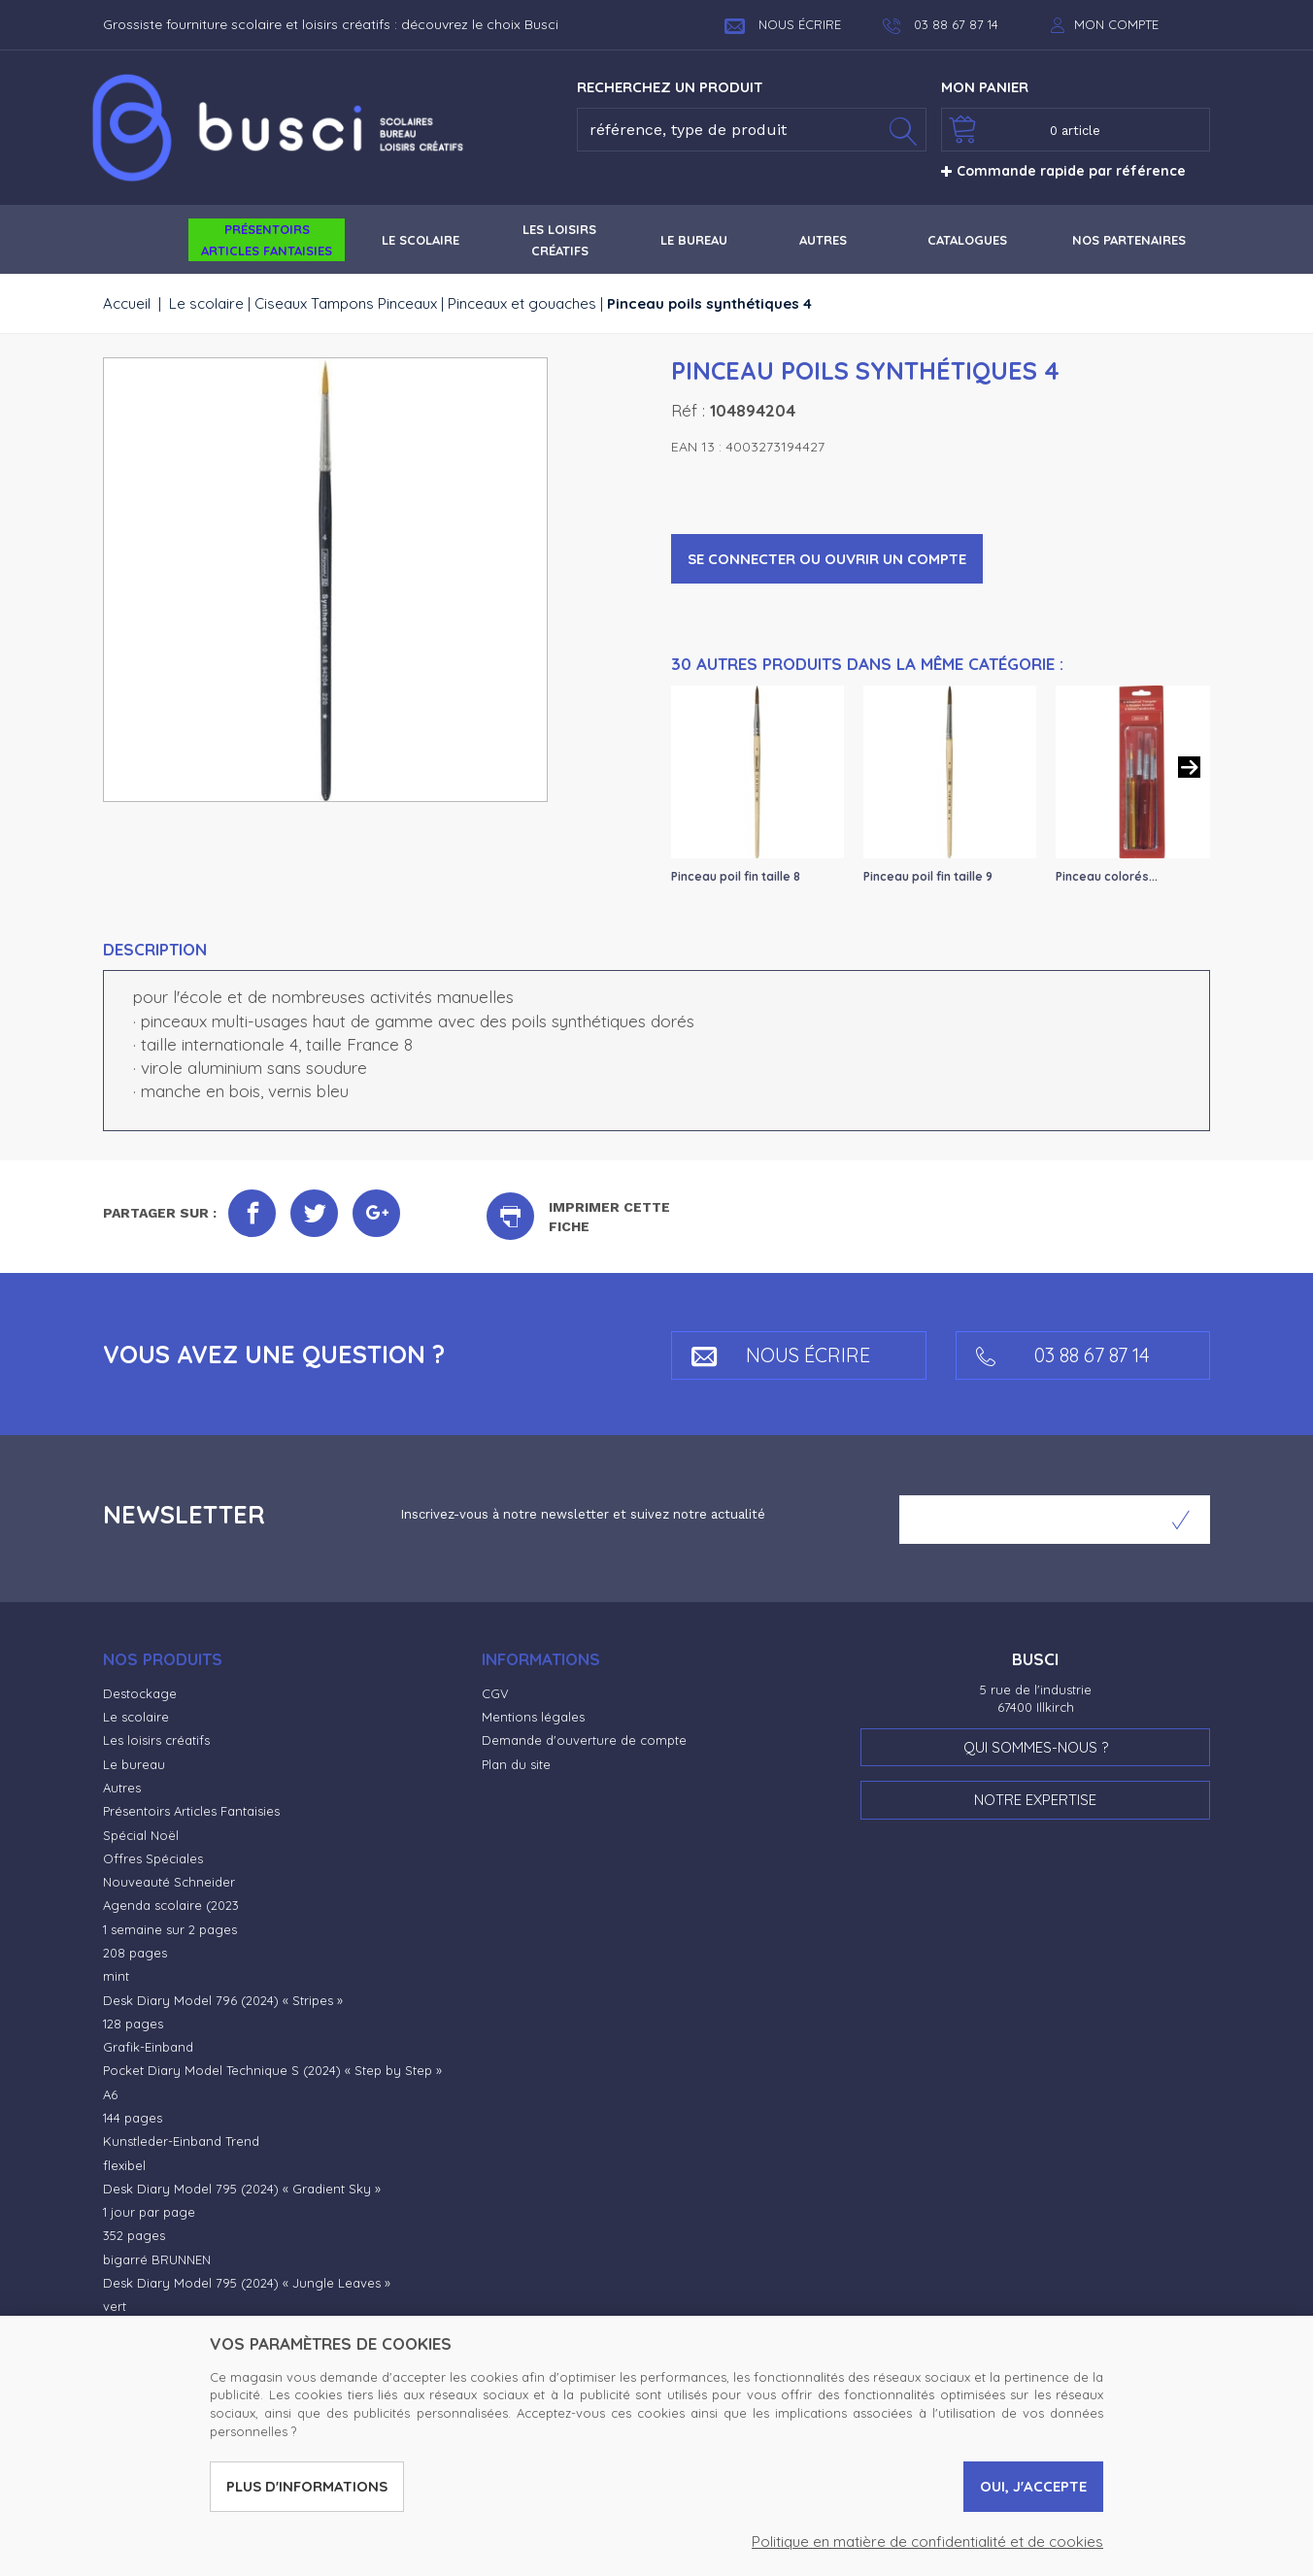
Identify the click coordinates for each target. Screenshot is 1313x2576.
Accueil (127, 303)
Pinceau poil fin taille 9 (928, 876)
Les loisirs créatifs (156, 1740)
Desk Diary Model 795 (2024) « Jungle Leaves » (246, 2283)
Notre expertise (1035, 1799)
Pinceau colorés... (1107, 876)
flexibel (124, 2165)
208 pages (135, 1952)
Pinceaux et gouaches (522, 303)
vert (114, 2306)
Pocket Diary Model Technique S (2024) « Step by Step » (272, 2070)
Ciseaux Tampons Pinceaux (345, 303)
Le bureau (134, 1764)
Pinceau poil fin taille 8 (735, 876)
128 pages (133, 2023)
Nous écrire (782, 24)
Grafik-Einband (148, 2047)
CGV (495, 1693)
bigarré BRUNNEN (157, 2259)
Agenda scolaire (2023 (171, 1905)
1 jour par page (149, 2212)
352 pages (134, 2235)
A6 (110, 2094)
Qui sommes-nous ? (1035, 1747)
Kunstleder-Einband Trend (181, 2141)
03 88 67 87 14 (1063, 1355)
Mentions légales (533, 1716)
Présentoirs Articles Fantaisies (191, 1811)
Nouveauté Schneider (169, 1882)
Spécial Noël (141, 1835)
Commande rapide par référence (1063, 171)
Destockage (140, 1693)
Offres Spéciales (153, 1858)
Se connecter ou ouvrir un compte (827, 559)
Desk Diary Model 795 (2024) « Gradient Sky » (242, 2188)
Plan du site (516, 1764)
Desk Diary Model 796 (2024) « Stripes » (223, 2000)
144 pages (132, 2117)
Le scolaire (206, 303)
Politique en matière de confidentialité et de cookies (927, 2541)
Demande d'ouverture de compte (584, 1740)
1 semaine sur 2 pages (170, 1929)
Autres (122, 1787)
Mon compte (1116, 24)
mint (116, 1976)
